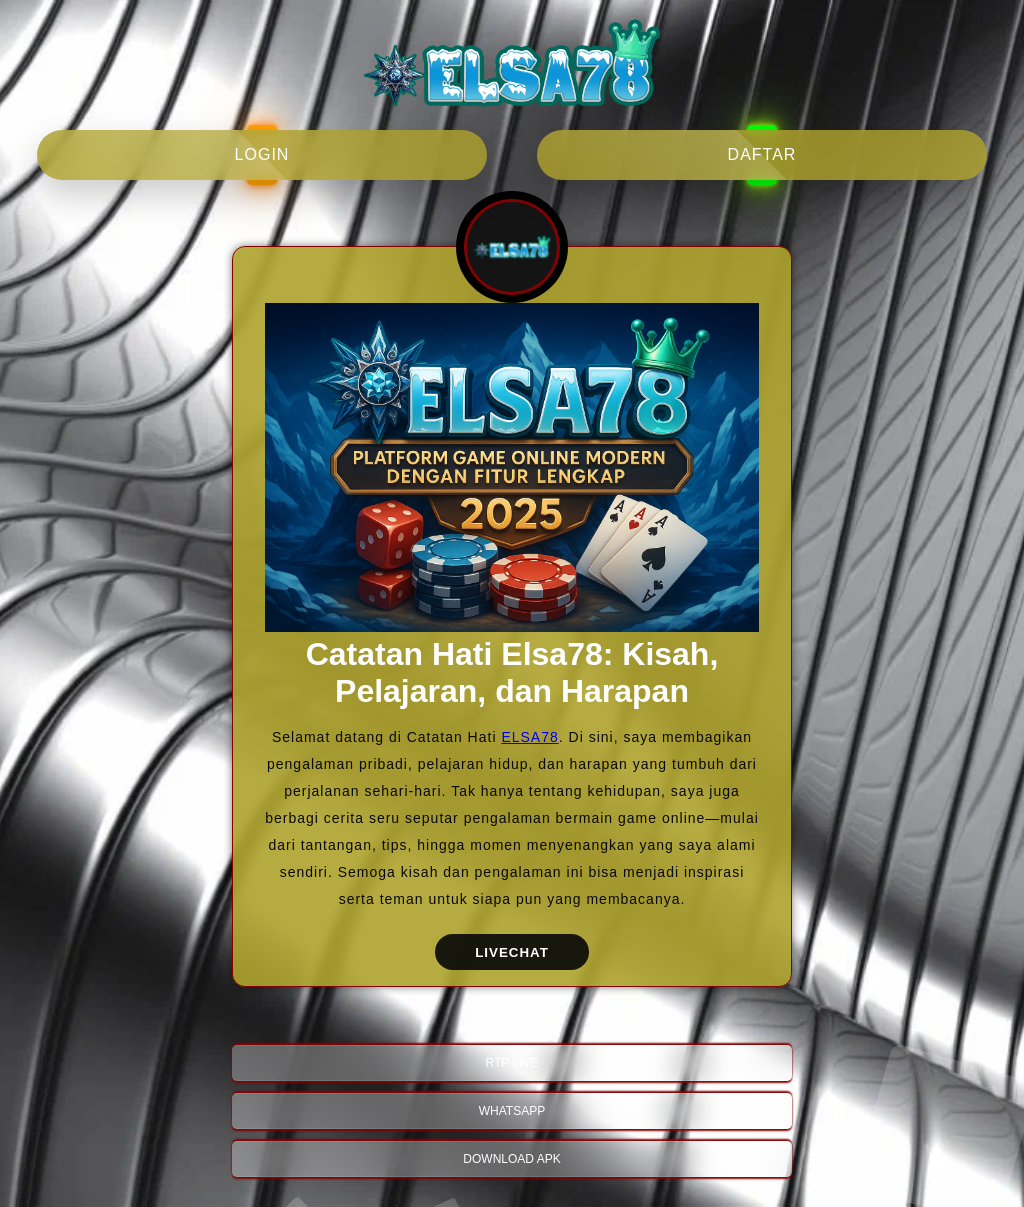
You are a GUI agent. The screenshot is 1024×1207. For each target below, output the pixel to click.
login (262, 154)
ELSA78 (529, 737)
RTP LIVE (512, 1063)
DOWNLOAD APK (511, 1159)
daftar (762, 154)
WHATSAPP (512, 1111)
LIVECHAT (512, 952)
